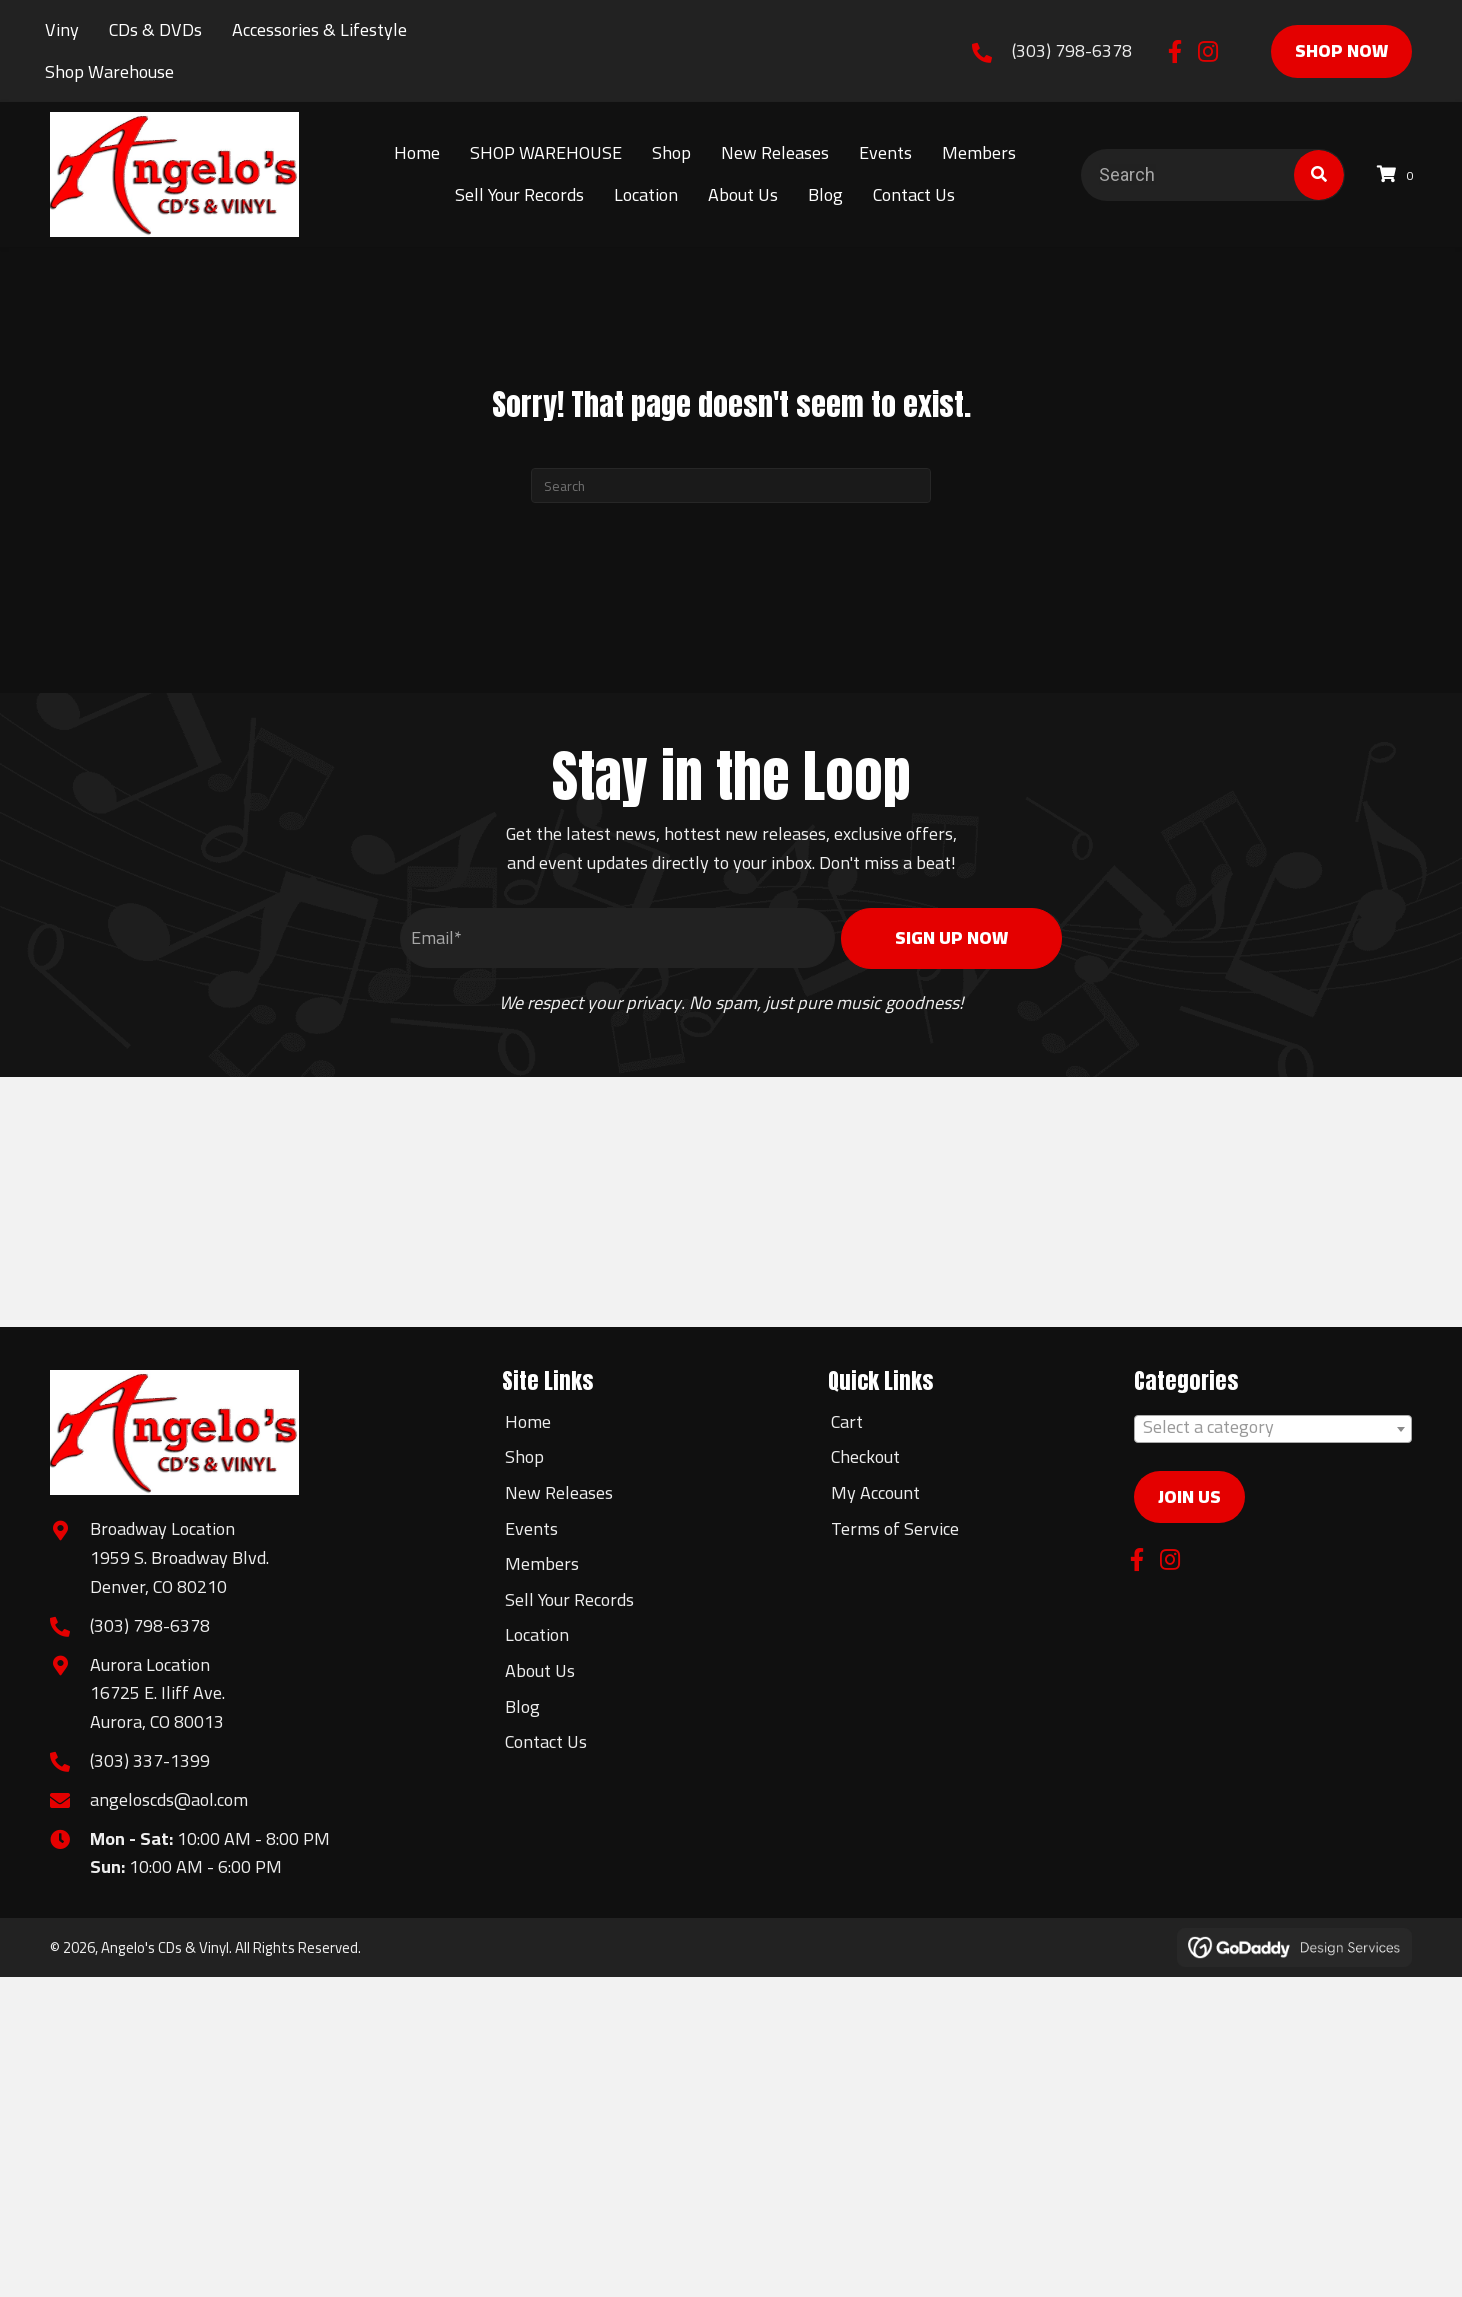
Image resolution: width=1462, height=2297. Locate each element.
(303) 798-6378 (1072, 50)
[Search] (731, 485)
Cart (847, 1421)
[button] (1175, 51)
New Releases (559, 1492)
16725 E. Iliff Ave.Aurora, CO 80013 (157, 1707)
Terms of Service (895, 1528)
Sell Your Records (569, 1599)
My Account (875, 1492)
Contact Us (546, 1741)
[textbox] (1273, 1427)
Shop (524, 1456)
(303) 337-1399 (150, 1760)
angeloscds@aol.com (169, 1799)
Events (531, 1528)
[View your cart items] (1398, 174)
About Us (540, 1670)
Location (537, 1634)
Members (542, 1563)
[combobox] (1273, 1429)
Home (528, 1421)
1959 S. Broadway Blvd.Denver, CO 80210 (179, 1572)
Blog (522, 1706)
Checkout (865, 1456)
